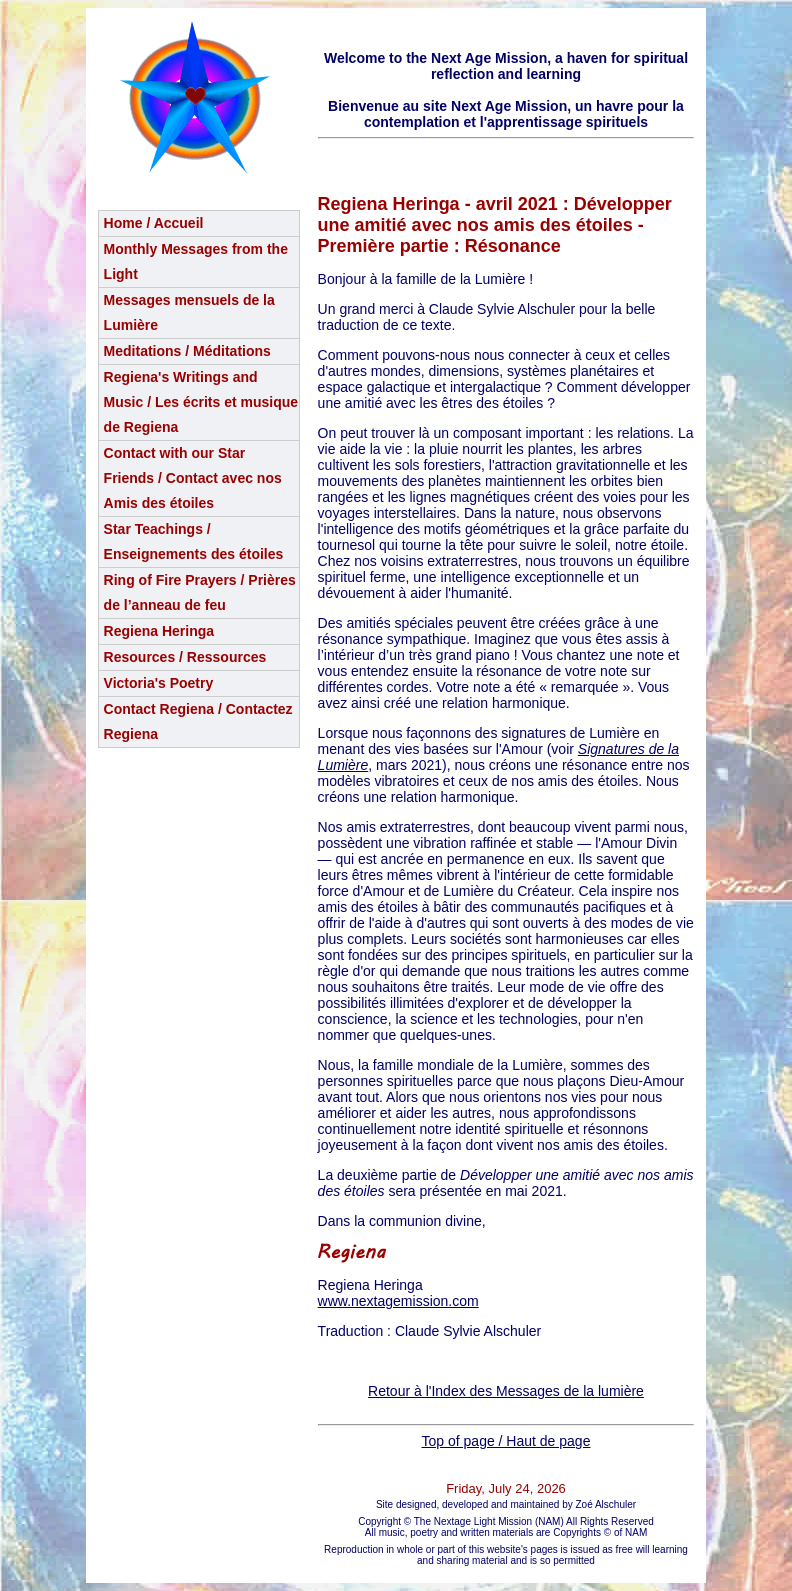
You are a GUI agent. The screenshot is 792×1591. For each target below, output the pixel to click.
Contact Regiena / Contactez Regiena (198, 721)
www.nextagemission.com (398, 1301)
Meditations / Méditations (187, 351)
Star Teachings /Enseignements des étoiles (194, 541)
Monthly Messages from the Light (196, 261)
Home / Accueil (154, 223)
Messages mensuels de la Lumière (189, 312)
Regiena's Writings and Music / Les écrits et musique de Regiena (201, 402)
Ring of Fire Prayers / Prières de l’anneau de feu (200, 592)
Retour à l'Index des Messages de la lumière (506, 1391)
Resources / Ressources (185, 657)
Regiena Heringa (159, 631)
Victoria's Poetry (159, 683)
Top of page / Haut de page (506, 1441)
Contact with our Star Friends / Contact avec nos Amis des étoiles (193, 478)
